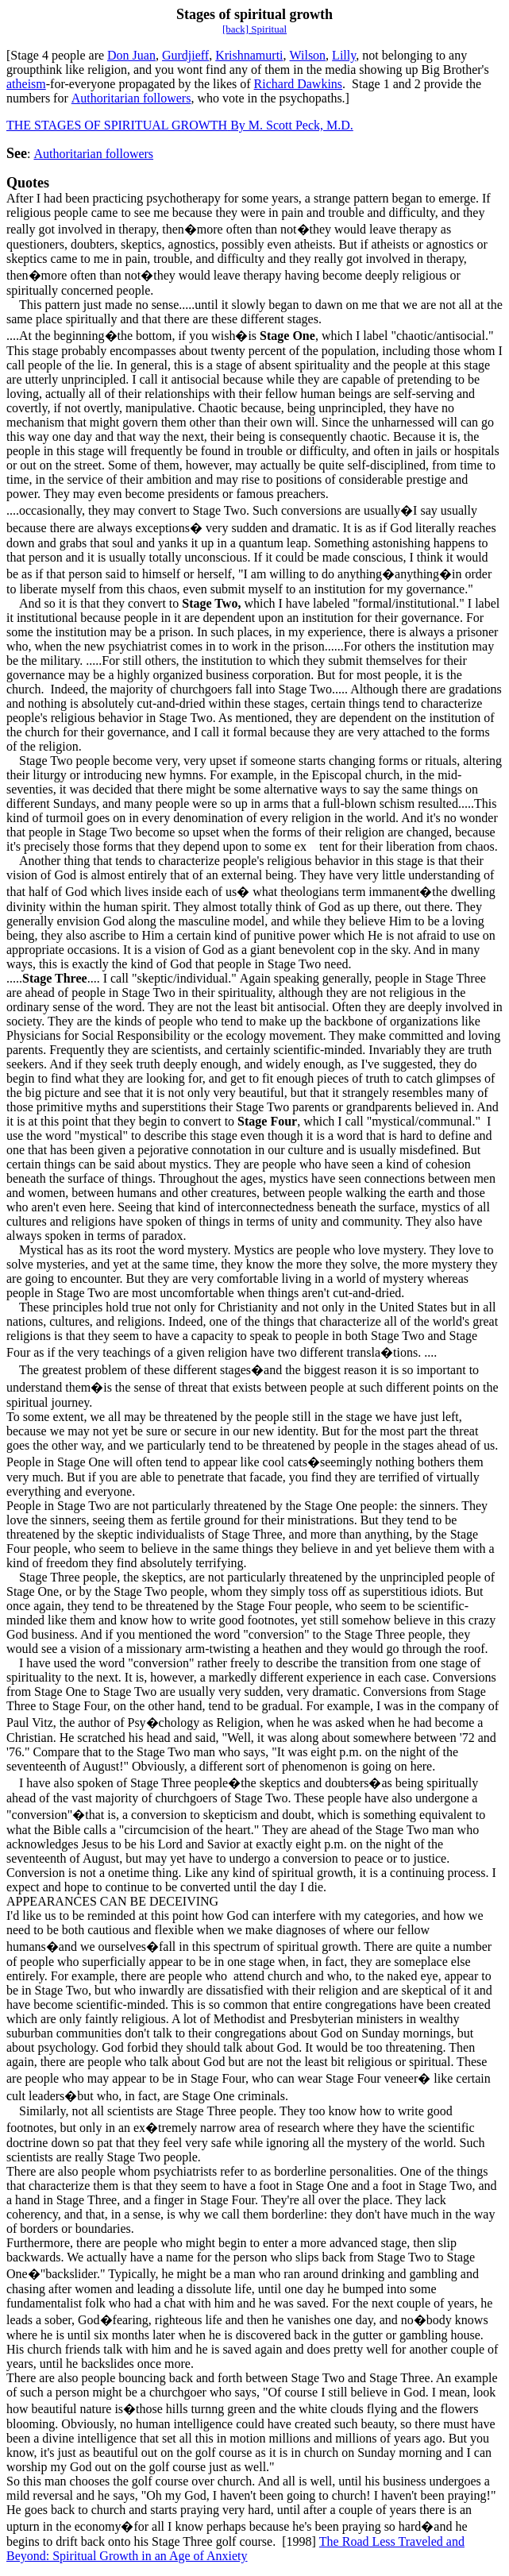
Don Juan (131, 55)
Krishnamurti (249, 55)
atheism (26, 84)
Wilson (308, 55)
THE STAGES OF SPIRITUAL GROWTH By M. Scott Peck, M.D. (179, 125)
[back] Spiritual (254, 29)
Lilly (344, 55)
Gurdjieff (185, 55)
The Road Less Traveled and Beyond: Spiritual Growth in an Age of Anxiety (235, 2548)
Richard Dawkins (298, 84)
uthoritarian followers (135, 98)
